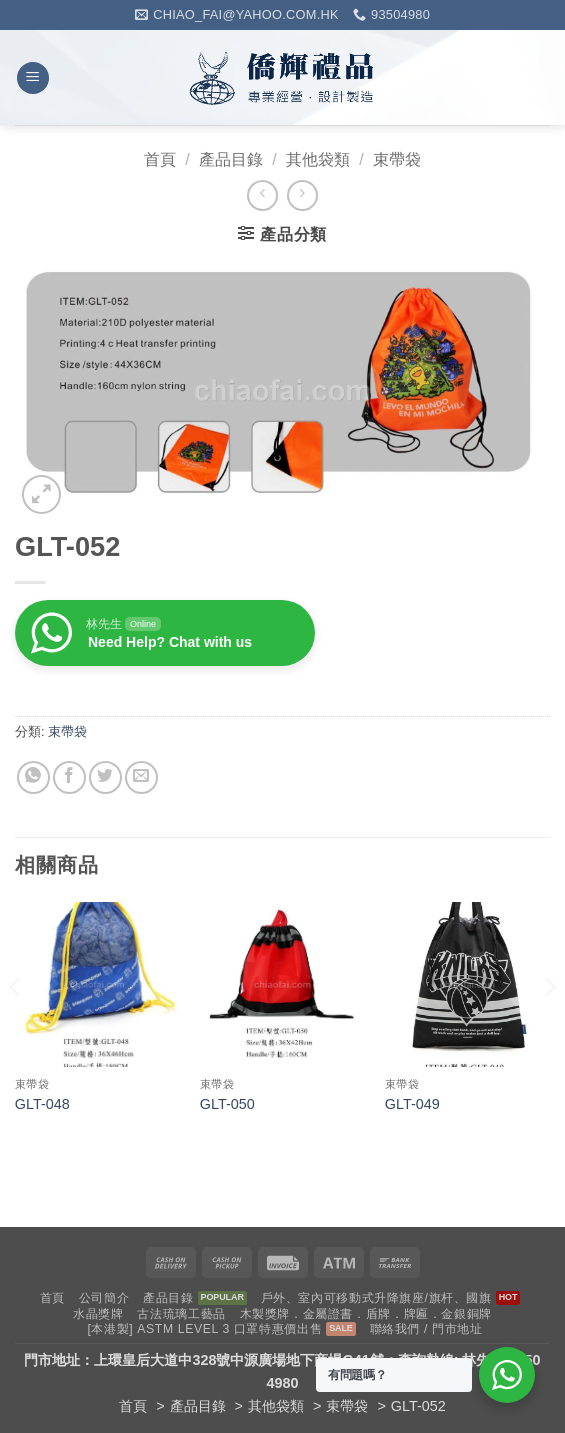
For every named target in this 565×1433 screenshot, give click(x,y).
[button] (33, 78)
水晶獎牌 (98, 1314)
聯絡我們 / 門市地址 (426, 1329)
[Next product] (262, 195)
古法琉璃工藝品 (181, 1314)
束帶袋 (397, 159)
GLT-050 (227, 1104)
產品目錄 (231, 159)
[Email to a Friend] (141, 777)
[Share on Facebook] (69, 777)
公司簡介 (104, 1298)
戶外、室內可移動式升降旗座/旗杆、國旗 (376, 1298)
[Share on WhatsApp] (33, 777)
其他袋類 (318, 159)
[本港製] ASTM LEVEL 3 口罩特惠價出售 (204, 1329)
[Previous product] (302, 195)
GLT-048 (42, 1104)
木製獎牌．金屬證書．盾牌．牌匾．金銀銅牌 (366, 1314)
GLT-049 (412, 1104)
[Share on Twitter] (105, 777)
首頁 (160, 159)
